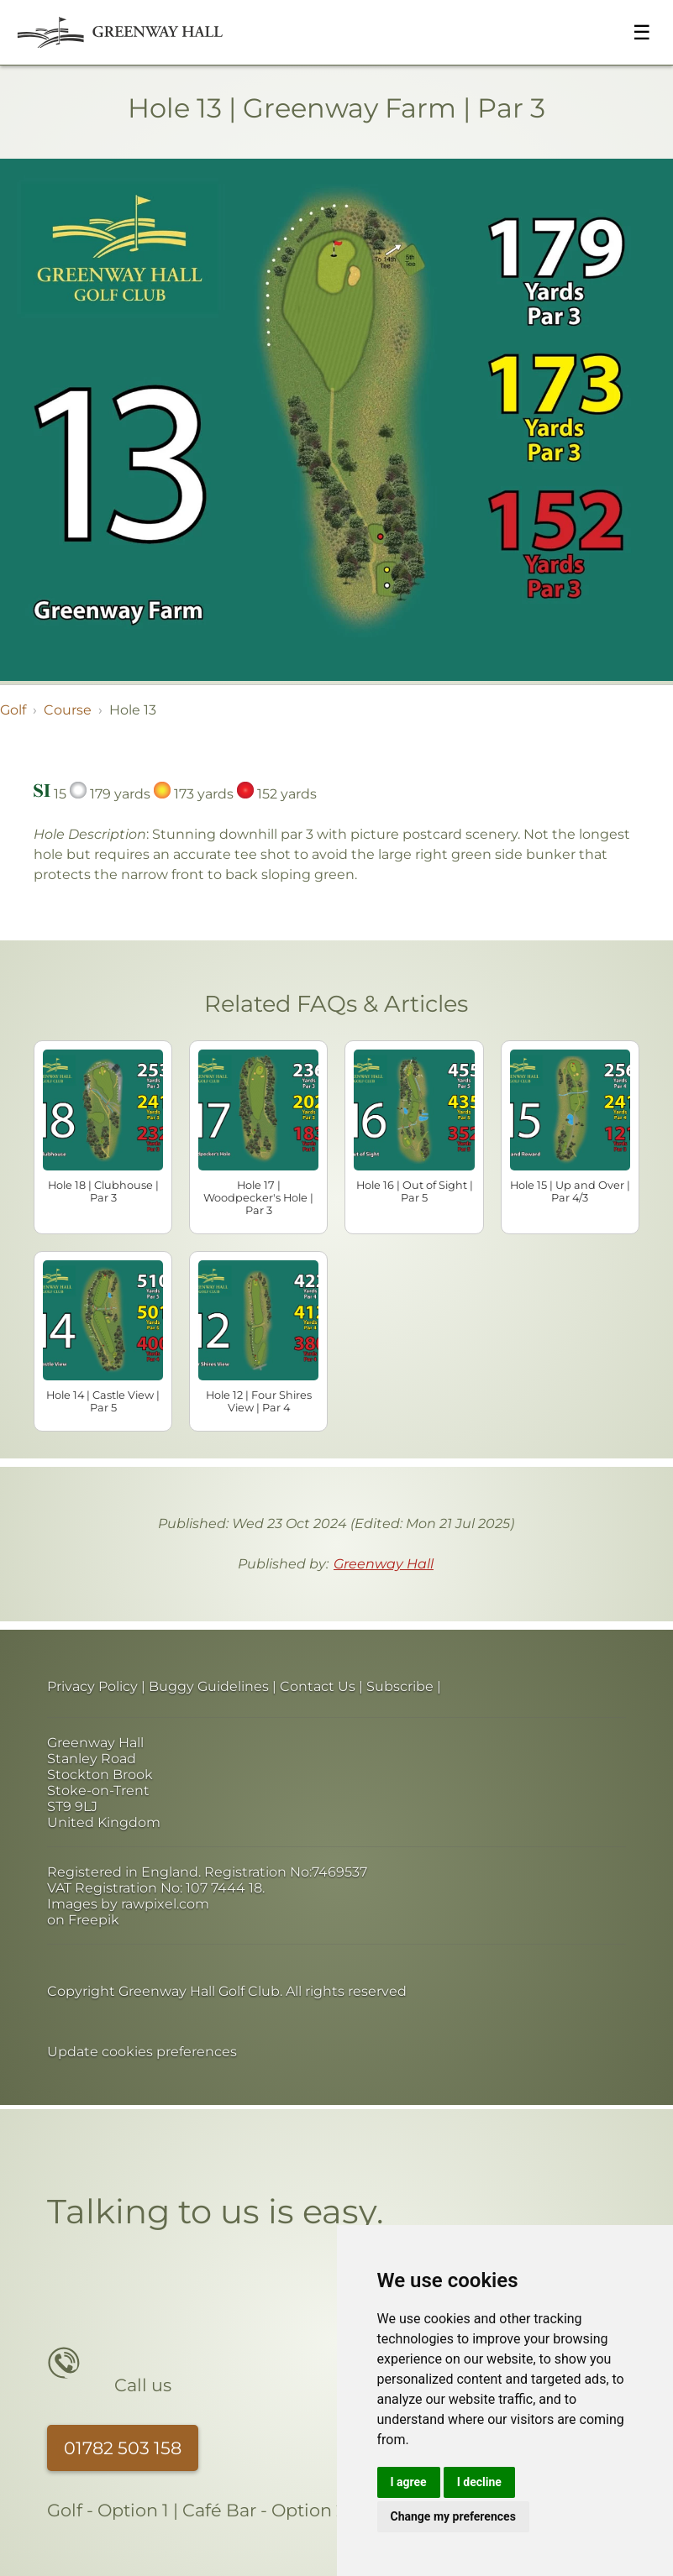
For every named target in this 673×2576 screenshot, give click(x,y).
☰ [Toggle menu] (642, 32)
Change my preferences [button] (453, 2516)
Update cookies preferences (142, 2052)
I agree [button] (409, 2482)
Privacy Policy (92, 1686)
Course (68, 710)
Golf (13, 710)
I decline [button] (479, 2482)
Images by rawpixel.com (128, 1904)
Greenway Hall (384, 1564)
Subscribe (400, 1686)
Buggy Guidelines (209, 1686)
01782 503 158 (122, 2447)
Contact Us (317, 1686)
